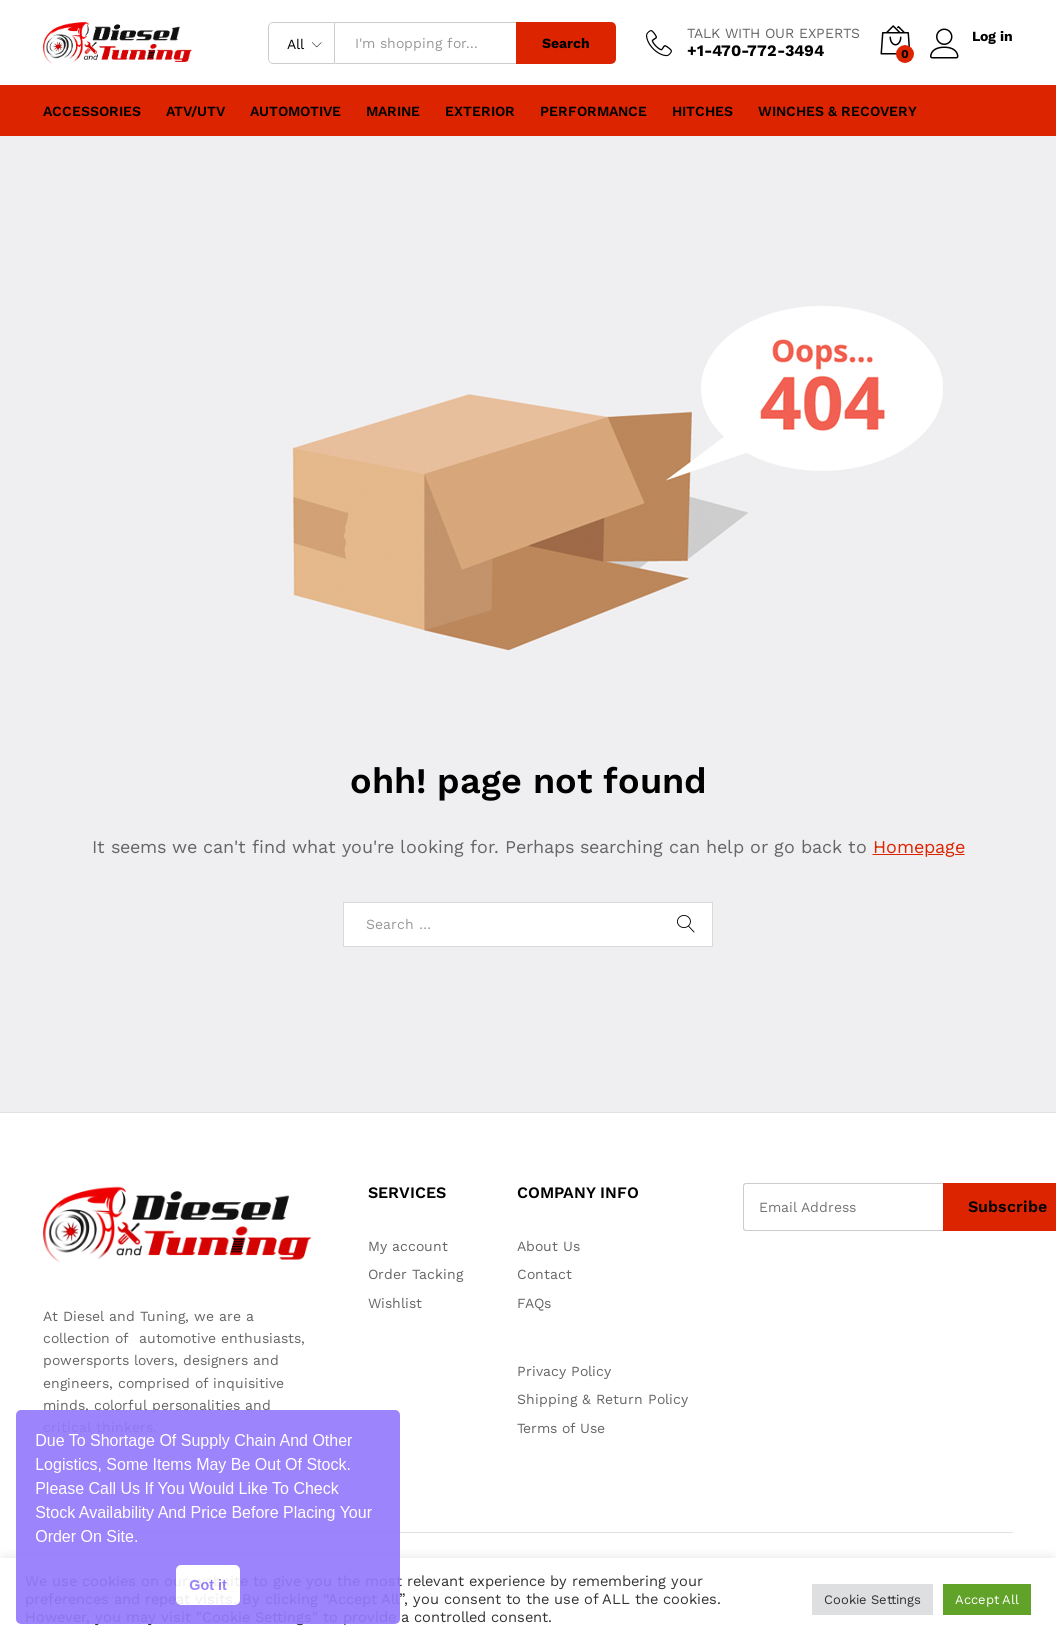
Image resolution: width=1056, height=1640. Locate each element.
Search (566, 43)
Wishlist (395, 1303)
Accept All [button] (987, 1599)
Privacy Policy (564, 1371)
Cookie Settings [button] (872, 1599)
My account (408, 1246)
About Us (548, 1246)
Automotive (295, 111)
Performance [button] (593, 111)
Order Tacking (415, 1274)
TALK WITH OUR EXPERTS (773, 33)
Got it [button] (208, 1585)
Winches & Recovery (837, 111)
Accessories (92, 111)
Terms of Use (561, 1428)
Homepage (919, 846)
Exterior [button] (480, 111)
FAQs (534, 1303)
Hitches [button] (702, 111)
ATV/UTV (195, 111)
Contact (544, 1274)
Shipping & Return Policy (602, 1399)
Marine (393, 111)
